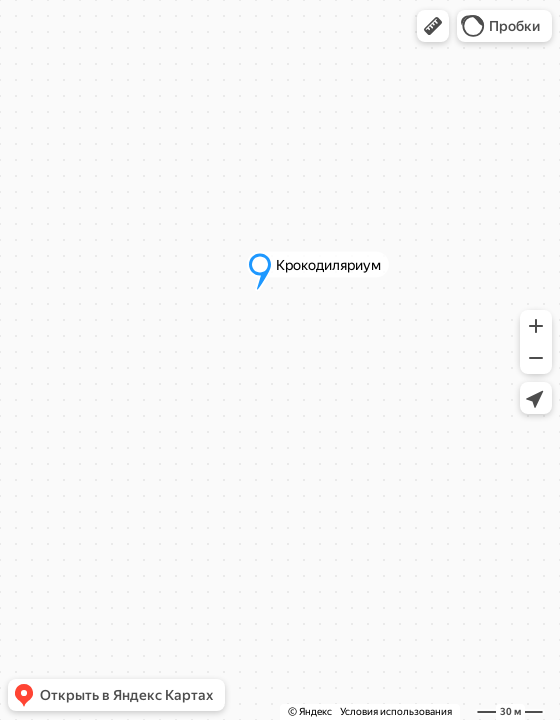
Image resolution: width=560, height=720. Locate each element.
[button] (433, 26)
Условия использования (396, 711)
